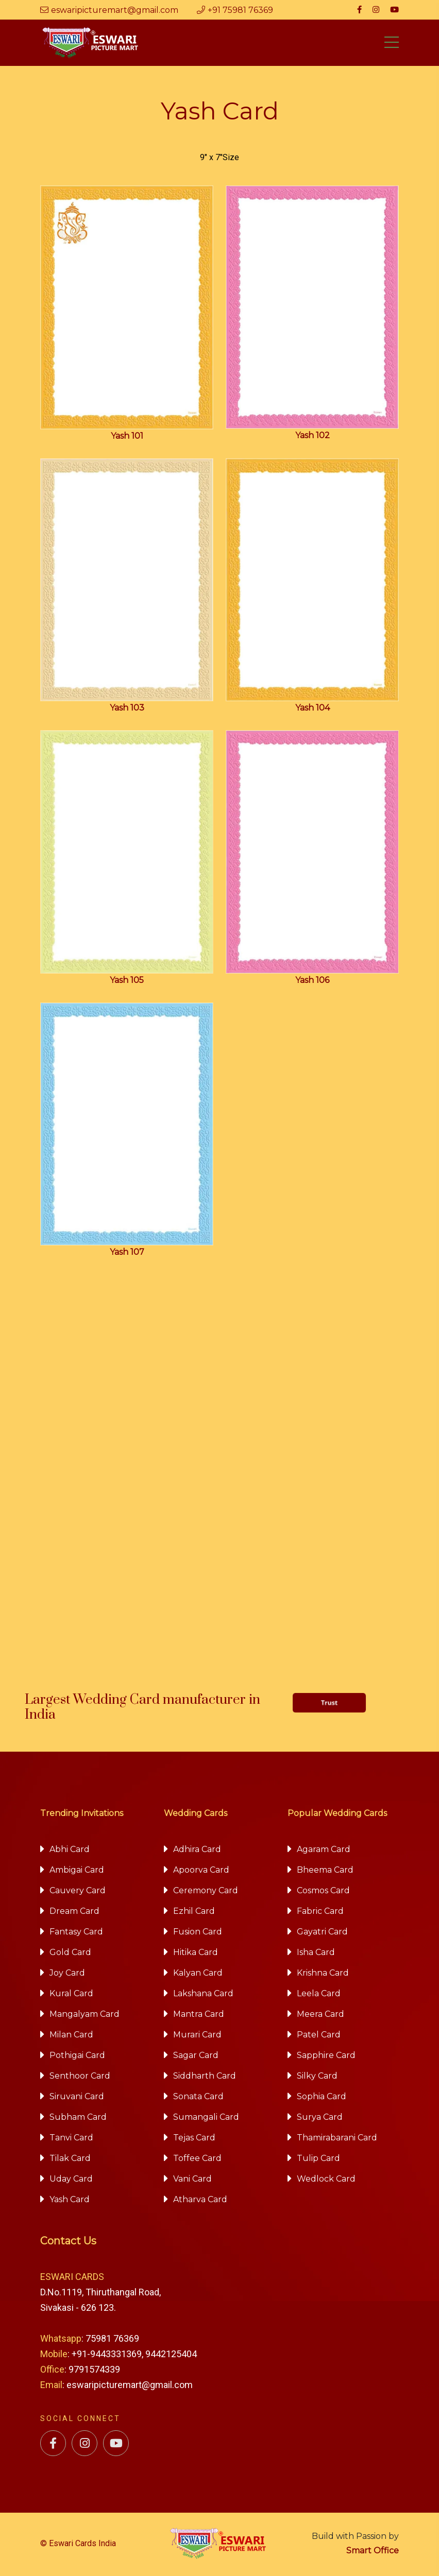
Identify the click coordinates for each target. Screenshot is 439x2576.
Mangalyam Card (84, 2015)
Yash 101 (127, 437)
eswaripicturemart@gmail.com (109, 10)
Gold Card (70, 1954)
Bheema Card (325, 1871)
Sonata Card (198, 2098)
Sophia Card (321, 2098)
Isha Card (316, 1954)
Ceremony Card (205, 1892)
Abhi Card (69, 1851)
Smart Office (372, 2552)
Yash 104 (312, 710)
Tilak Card (70, 2160)
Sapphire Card (326, 2057)
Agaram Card (323, 1851)
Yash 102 (312, 437)
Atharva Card (200, 2201)
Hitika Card (195, 1954)
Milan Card (71, 2036)
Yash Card (69, 2201)
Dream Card (74, 1912)
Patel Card (319, 2036)
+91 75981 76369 (235, 10)
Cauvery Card (77, 1892)
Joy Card (67, 1974)
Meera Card (320, 2015)
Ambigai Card (76, 1871)
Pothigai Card (77, 2057)
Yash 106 (312, 982)
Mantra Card (198, 2015)
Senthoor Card (79, 2077)
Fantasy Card (76, 1933)
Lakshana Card (203, 1995)
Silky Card (317, 2077)
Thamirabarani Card (337, 2139)
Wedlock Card (326, 2180)
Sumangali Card (206, 2118)
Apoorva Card (201, 1871)
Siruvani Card (76, 2098)
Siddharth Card (204, 2077)
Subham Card (78, 2118)
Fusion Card (197, 1933)
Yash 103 (127, 710)
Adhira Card (197, 1851)
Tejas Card (194, 2139)
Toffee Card (197, 2160)
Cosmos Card (323, 1892)
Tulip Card (318, 2160)
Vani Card (192, 2180)
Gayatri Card (322, 1933)
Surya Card (320, 2118)
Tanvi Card (71, 2139)
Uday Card (71, 2180)
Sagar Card (195, 2057)
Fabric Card (320, 1912)
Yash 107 (127, 1254)
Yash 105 (127, 982)
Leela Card (319, 1995)
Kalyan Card (198, 1974)
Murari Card (197, 2036)
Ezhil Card (194, 1912)
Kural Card (71, 1995)
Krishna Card (323, 1974)
